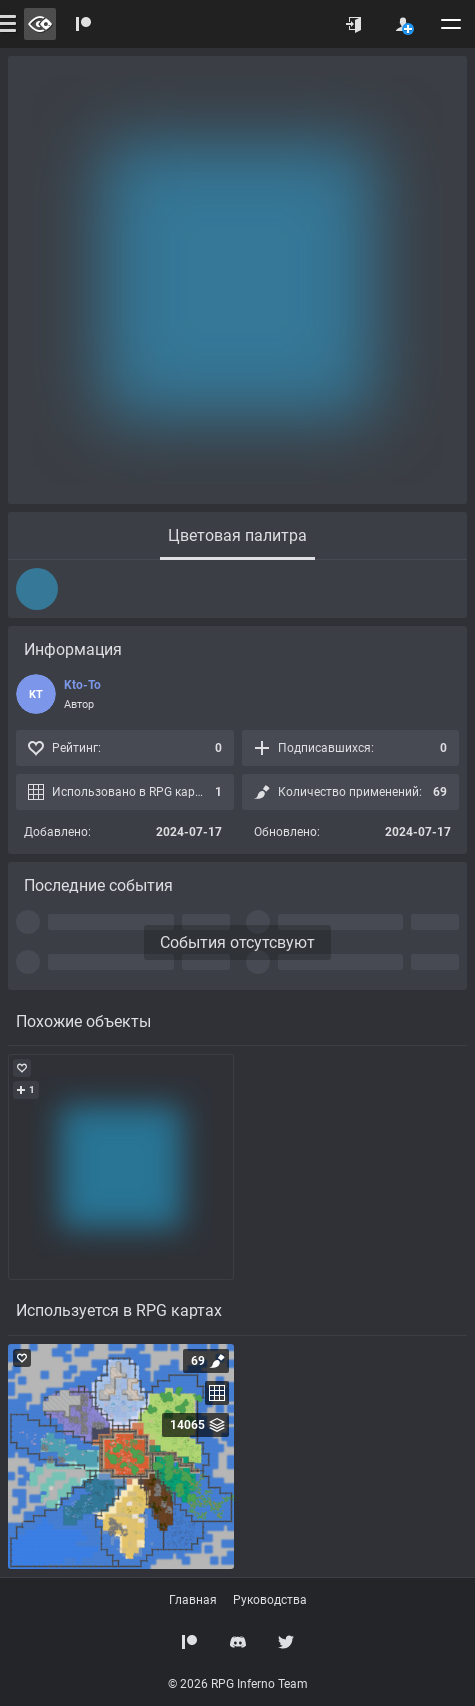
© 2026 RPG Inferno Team (238, 1684)
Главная (193, 1600)
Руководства (270, 1600)
